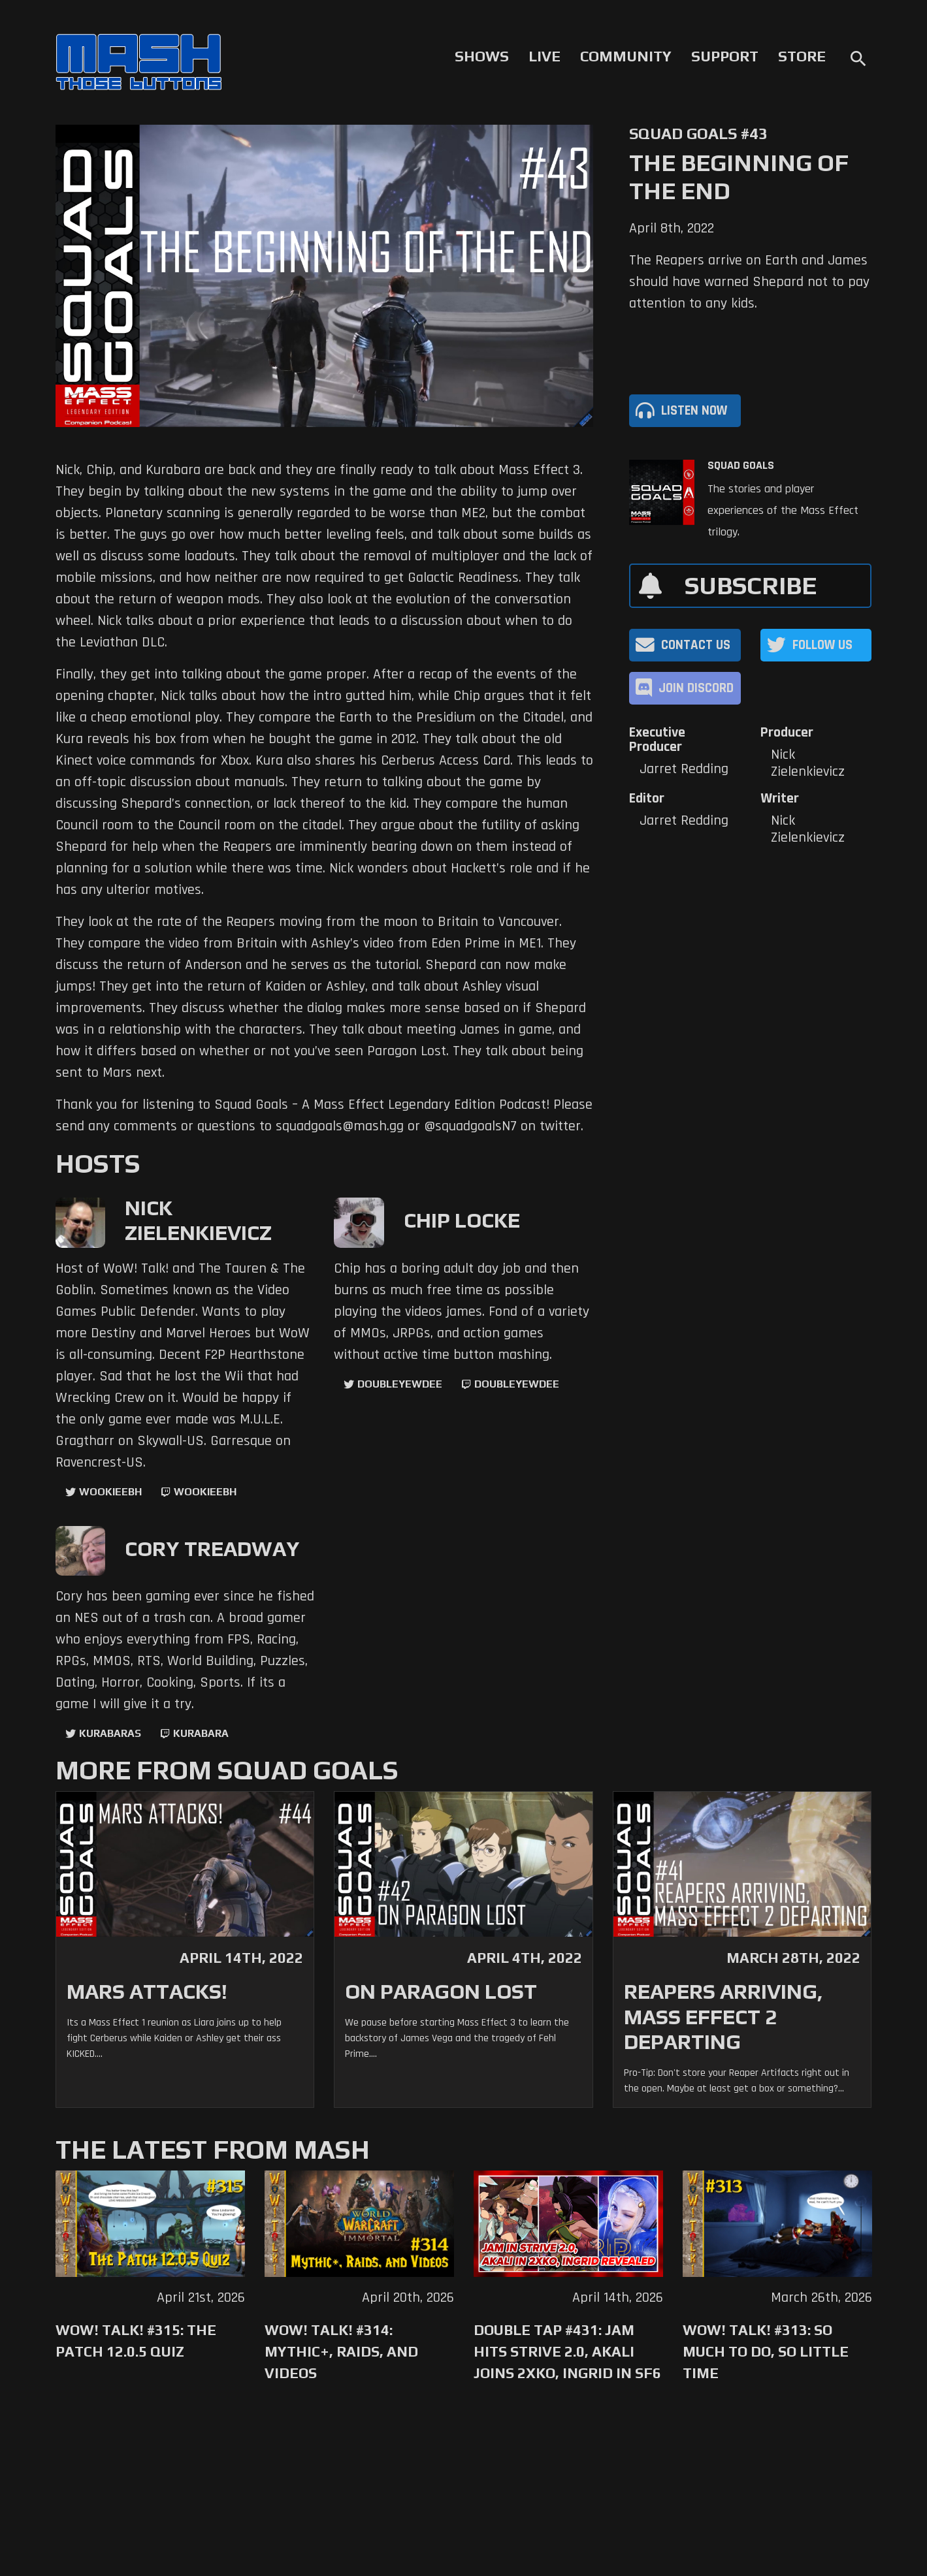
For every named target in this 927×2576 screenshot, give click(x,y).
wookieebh (205, 1492)
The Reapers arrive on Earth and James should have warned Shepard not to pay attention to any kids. (749, 282)
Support (724, 56)
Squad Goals (740, 465)
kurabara (201, 1733)
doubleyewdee (399, 1384)
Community (626, 56)
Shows (482, 56)
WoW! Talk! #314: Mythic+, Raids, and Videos (341, 2351)
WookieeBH (110, 1492)
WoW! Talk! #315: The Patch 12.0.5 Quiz (136, 2340)
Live (545, 56)
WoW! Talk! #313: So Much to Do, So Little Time (766, 2351)
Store (802, 56)
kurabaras (110, 1733)
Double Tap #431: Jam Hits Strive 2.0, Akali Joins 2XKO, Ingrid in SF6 (567, 2351)
